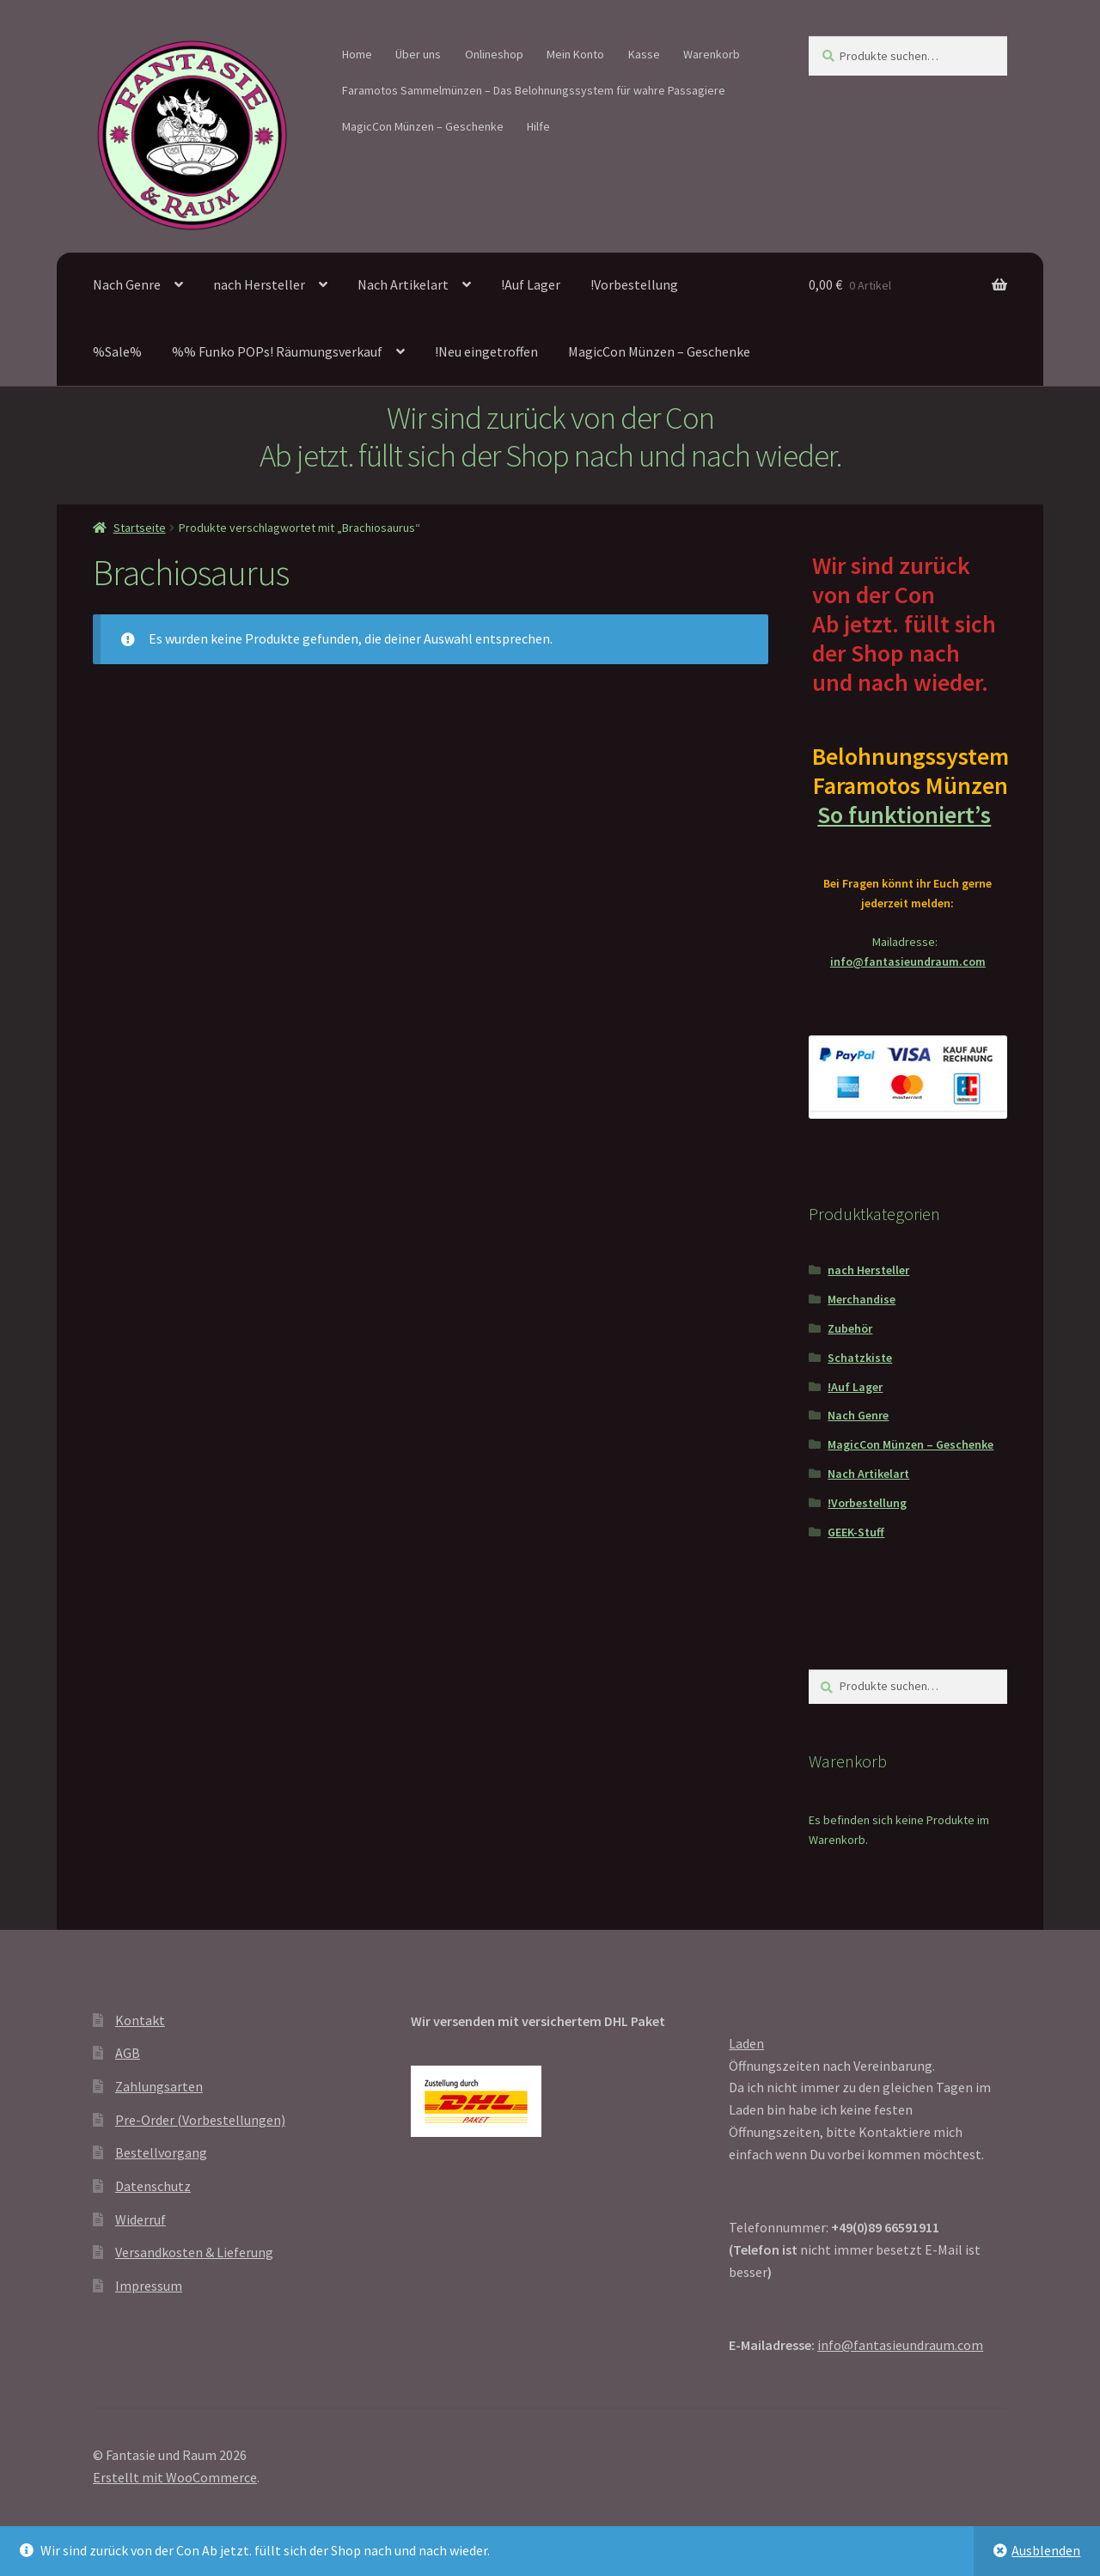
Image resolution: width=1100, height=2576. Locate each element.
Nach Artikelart (403, 284)
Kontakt (140, 2020)
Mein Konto (575, 54)
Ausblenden (1045, 2550)
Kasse (644, 54)
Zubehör (850, 1328)
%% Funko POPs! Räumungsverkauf (277, 351)
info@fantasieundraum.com (908, 961)
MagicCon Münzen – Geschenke (423, 126)
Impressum (148, 2285)
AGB (127, 2052)
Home (357, 54)
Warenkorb (711, 54)
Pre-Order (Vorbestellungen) (200, 2119)
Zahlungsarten (159, 2086)
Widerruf (140, 2219)
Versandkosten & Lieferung (194, 2252)
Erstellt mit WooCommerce (175, 2477)
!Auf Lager (530, 284)
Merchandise (861, 1299)
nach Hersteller (259, 284)
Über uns (418, 54)
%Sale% (117, 351)
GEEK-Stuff (856, 1532)
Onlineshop (494, 54)
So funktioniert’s (907, 814)
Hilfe (538, 126)
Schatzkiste (860, 1357)
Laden (746, 2043)
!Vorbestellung (634, 284)
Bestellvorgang (161, 2152)
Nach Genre (127, 284)
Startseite (139, 527)
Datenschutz (153, 2185)
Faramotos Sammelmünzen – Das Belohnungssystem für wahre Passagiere (533, 90)
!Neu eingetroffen (486, 351)
